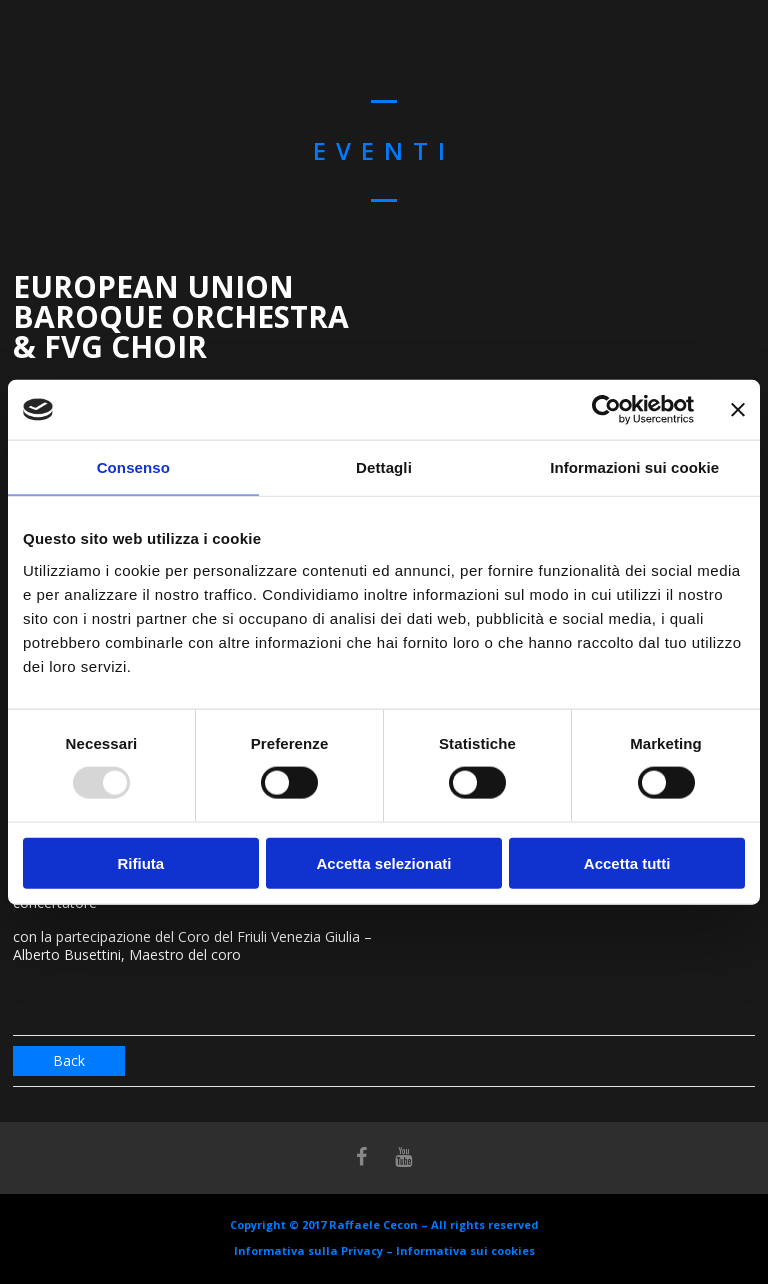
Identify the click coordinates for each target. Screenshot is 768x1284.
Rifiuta (140, 862)
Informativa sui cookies (465, 1250)
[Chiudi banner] (738, 410)
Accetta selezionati (383, 862)
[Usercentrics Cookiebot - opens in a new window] (606, 410)
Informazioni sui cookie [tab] (634, 467)
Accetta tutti (627, 862)
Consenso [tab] (133, 467)
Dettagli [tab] (384, 467)
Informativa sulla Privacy (308, 1250)
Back (69, 1060)
